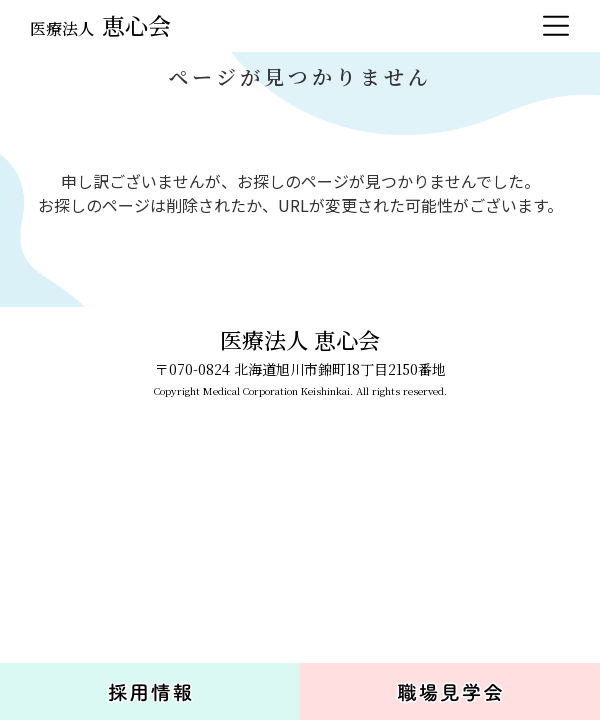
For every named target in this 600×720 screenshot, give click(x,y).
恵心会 (100, 25)
